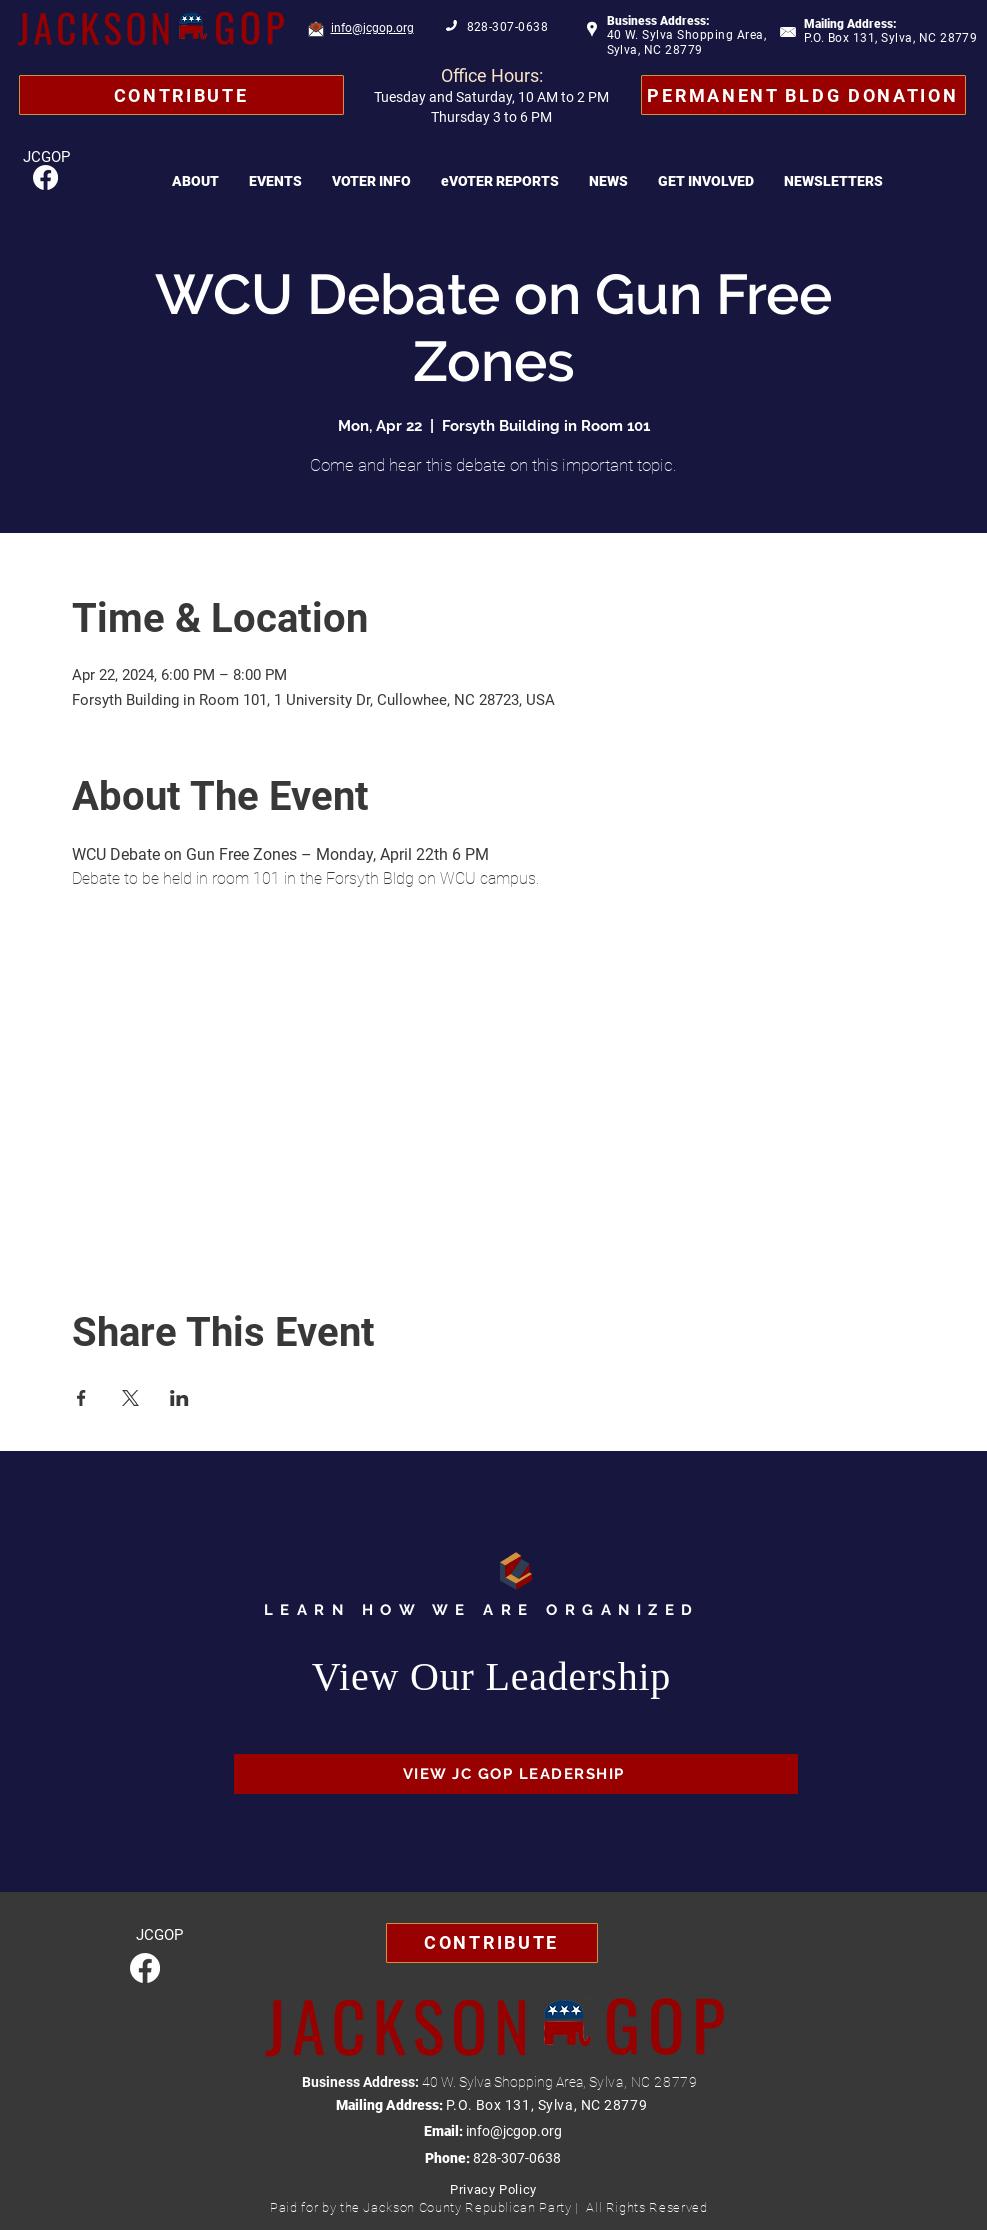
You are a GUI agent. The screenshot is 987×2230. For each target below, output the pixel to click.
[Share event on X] (130, 1398)
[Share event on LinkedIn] (179, 1398)
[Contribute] (181, 95)
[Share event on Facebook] (81, 1398)
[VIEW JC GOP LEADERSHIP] (516, 1774)
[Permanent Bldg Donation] (803, 95)
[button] (195, 181)
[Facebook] (45, 177)
